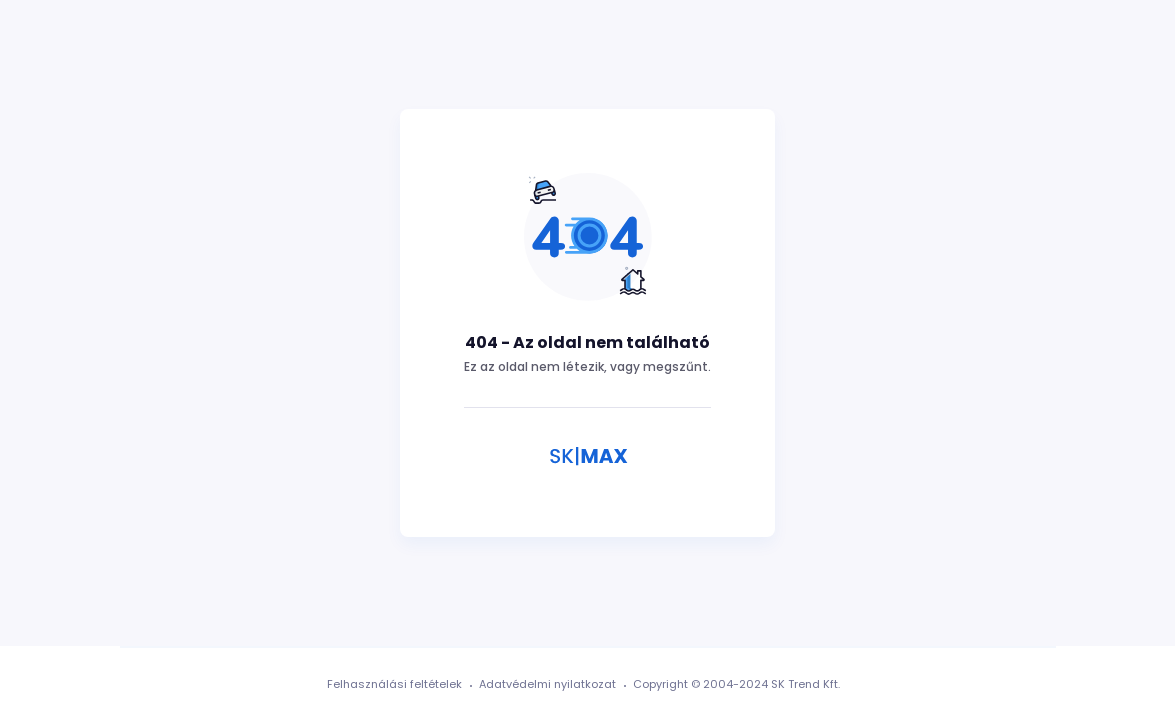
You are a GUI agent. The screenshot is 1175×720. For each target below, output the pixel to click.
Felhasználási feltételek (394, 684)
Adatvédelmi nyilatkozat (547, 684)
